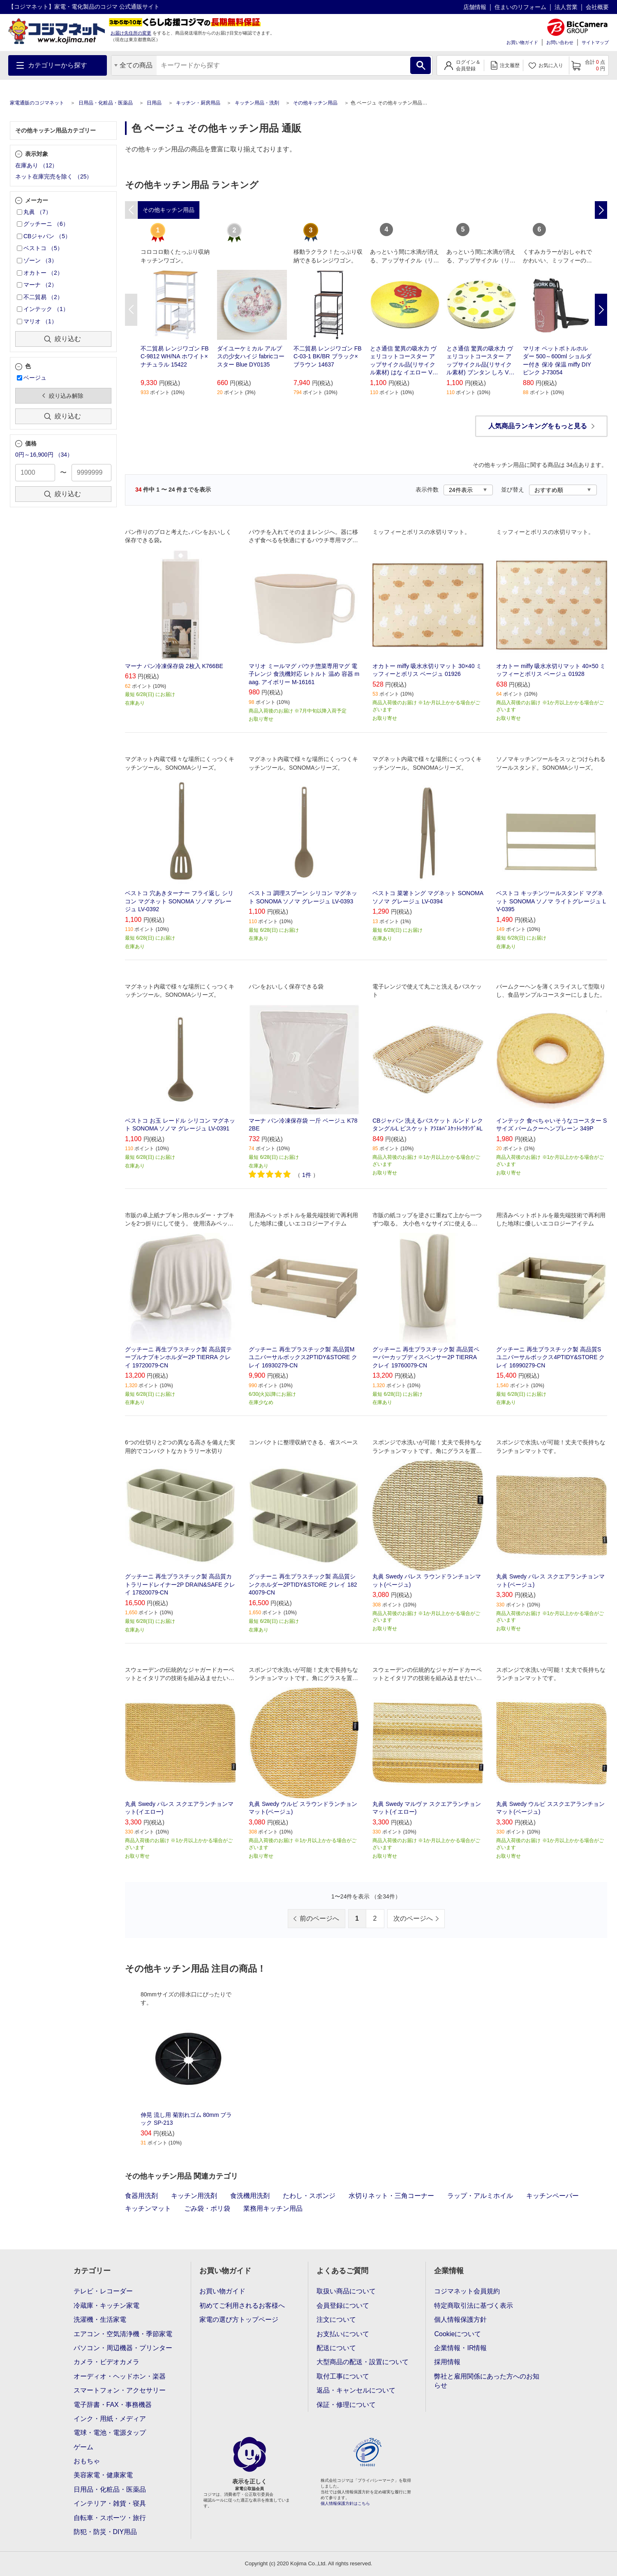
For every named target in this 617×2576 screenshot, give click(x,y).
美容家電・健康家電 (103, 2475)
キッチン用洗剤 (194, 2195)
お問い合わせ (559, 42)
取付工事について (343, 2376)
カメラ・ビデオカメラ (106, 2361)
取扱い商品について (346, 2291)
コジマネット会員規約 (467, 2291)
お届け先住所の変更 (131, 32)
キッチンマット (148, 2208)
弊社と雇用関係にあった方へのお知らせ (486, 2381)
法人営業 (566, 7)
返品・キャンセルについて (356, 2390)
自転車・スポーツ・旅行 (110, 2517)
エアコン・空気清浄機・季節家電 (123, 2333)
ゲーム (83, 2447)
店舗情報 (474, 7)
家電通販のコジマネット (37, 103)
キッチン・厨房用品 (198, 103)
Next (601, 310)
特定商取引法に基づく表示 (473, 2305)
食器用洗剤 (141, 2195)
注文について (336, 2319)
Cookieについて (457, 2333)
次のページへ (413, 1918)
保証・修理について (346, 2404)
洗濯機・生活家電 (100, 2319)
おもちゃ (87, 2461)
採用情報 (447, 2361)
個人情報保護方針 (460, 2319)
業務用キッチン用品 (273, 2208)
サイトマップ (595, 42)
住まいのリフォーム (520, 7)
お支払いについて (343, 2333)
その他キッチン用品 (315, 103)
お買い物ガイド (522, 42)
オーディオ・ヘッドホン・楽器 (120, 2376)
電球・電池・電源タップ (110, 2432)
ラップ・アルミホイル (480, 2195)
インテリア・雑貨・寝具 (110, 2503)
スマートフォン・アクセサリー (120, 2390)
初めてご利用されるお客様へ (242, 2305)
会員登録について (343, 2305)
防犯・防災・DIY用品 (105, 2531)
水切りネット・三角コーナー (391, 2195)
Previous (131, 310)
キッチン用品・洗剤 (257, 103)
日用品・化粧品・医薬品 (106, 103)
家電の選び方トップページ (238, 2319)
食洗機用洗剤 (250, 2195)
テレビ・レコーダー (103, 2291)
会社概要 (597, 7)
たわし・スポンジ (309, 2195)
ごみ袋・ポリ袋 (207, 2208)
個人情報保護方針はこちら (345, 2503)
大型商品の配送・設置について (363, 2361)
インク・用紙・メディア (110, 2418)
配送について (336, 2347)
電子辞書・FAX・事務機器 (113, 2404)
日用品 (154, 103)
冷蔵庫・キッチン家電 (106, 2305)
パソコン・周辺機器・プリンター (123, 2347)
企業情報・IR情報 (460, 2347)
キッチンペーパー (552, 2195)
